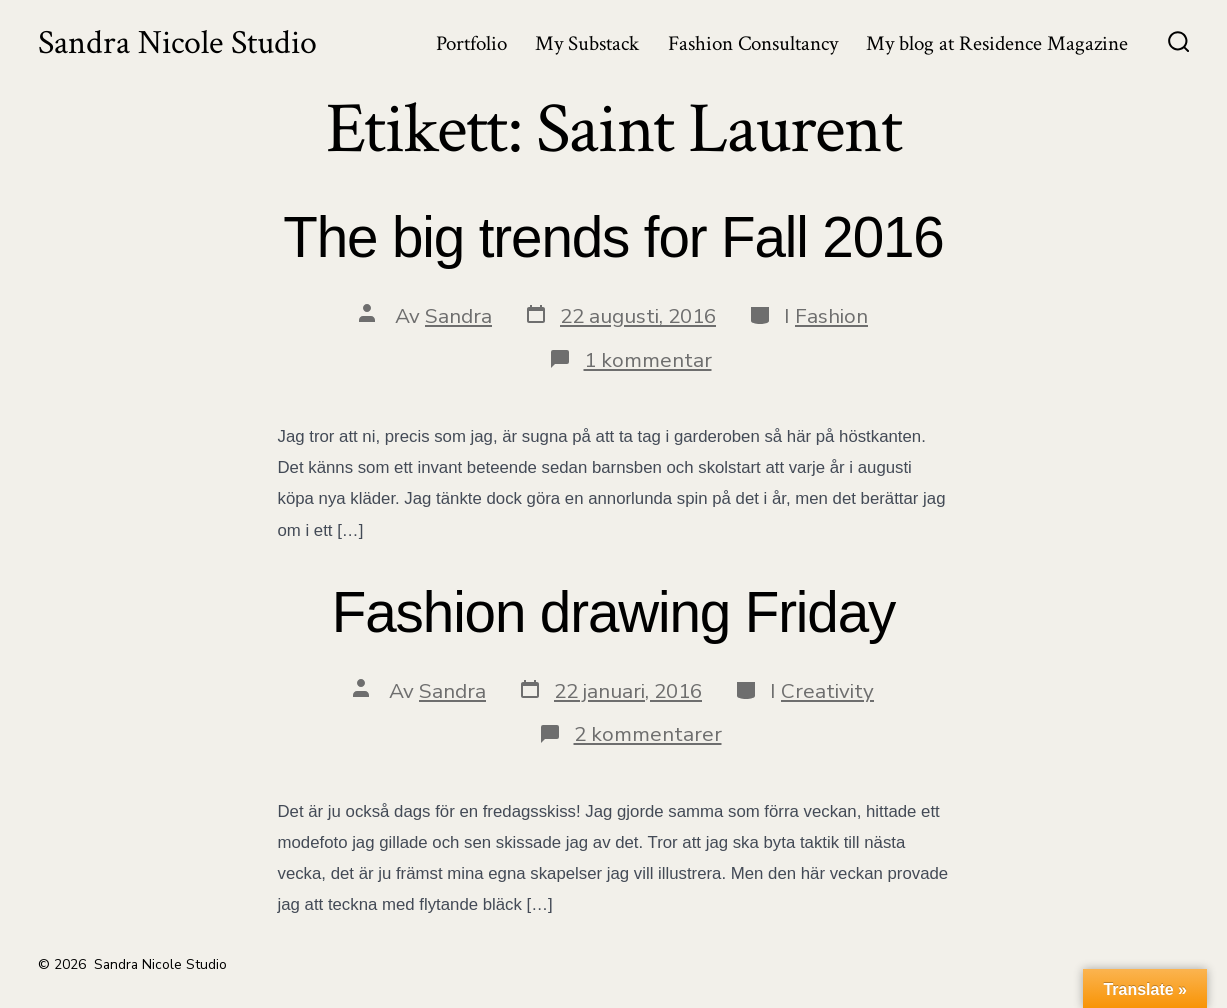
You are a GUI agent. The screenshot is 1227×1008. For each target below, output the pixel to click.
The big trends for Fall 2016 (613, 237)
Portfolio (471, 43)
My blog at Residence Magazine (997, 43)
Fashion (831, 316)
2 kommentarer (648, 734)
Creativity (827, 691)
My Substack (587, 43)
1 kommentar (648, 360)
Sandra (458, 316)
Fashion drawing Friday (613, 612)
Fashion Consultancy (753, 43)
